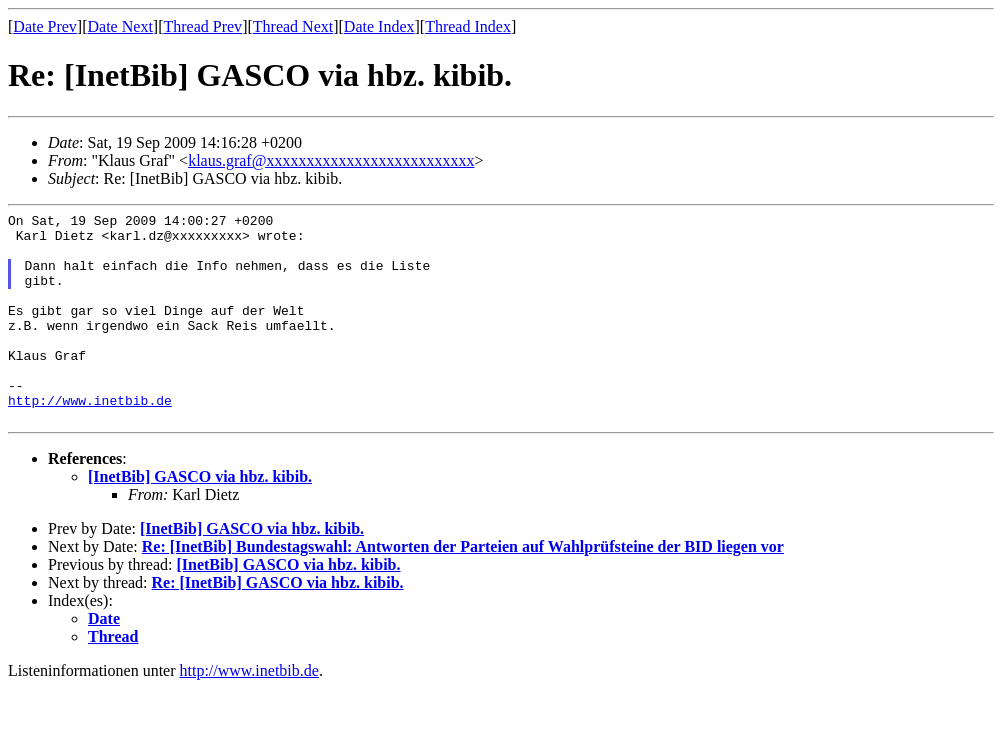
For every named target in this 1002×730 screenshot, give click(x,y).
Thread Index (468, 26)
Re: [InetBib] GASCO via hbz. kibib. (278, 624)
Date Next (120, 26)
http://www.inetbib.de (90, 439)
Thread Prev (202, 26)
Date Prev (45, 26)
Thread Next (293, 26)
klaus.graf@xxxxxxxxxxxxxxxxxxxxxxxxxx (331, 160)
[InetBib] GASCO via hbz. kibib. (200, 518)
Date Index (379, 26)
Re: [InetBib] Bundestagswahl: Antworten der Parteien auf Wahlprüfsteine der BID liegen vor (463, 588)
